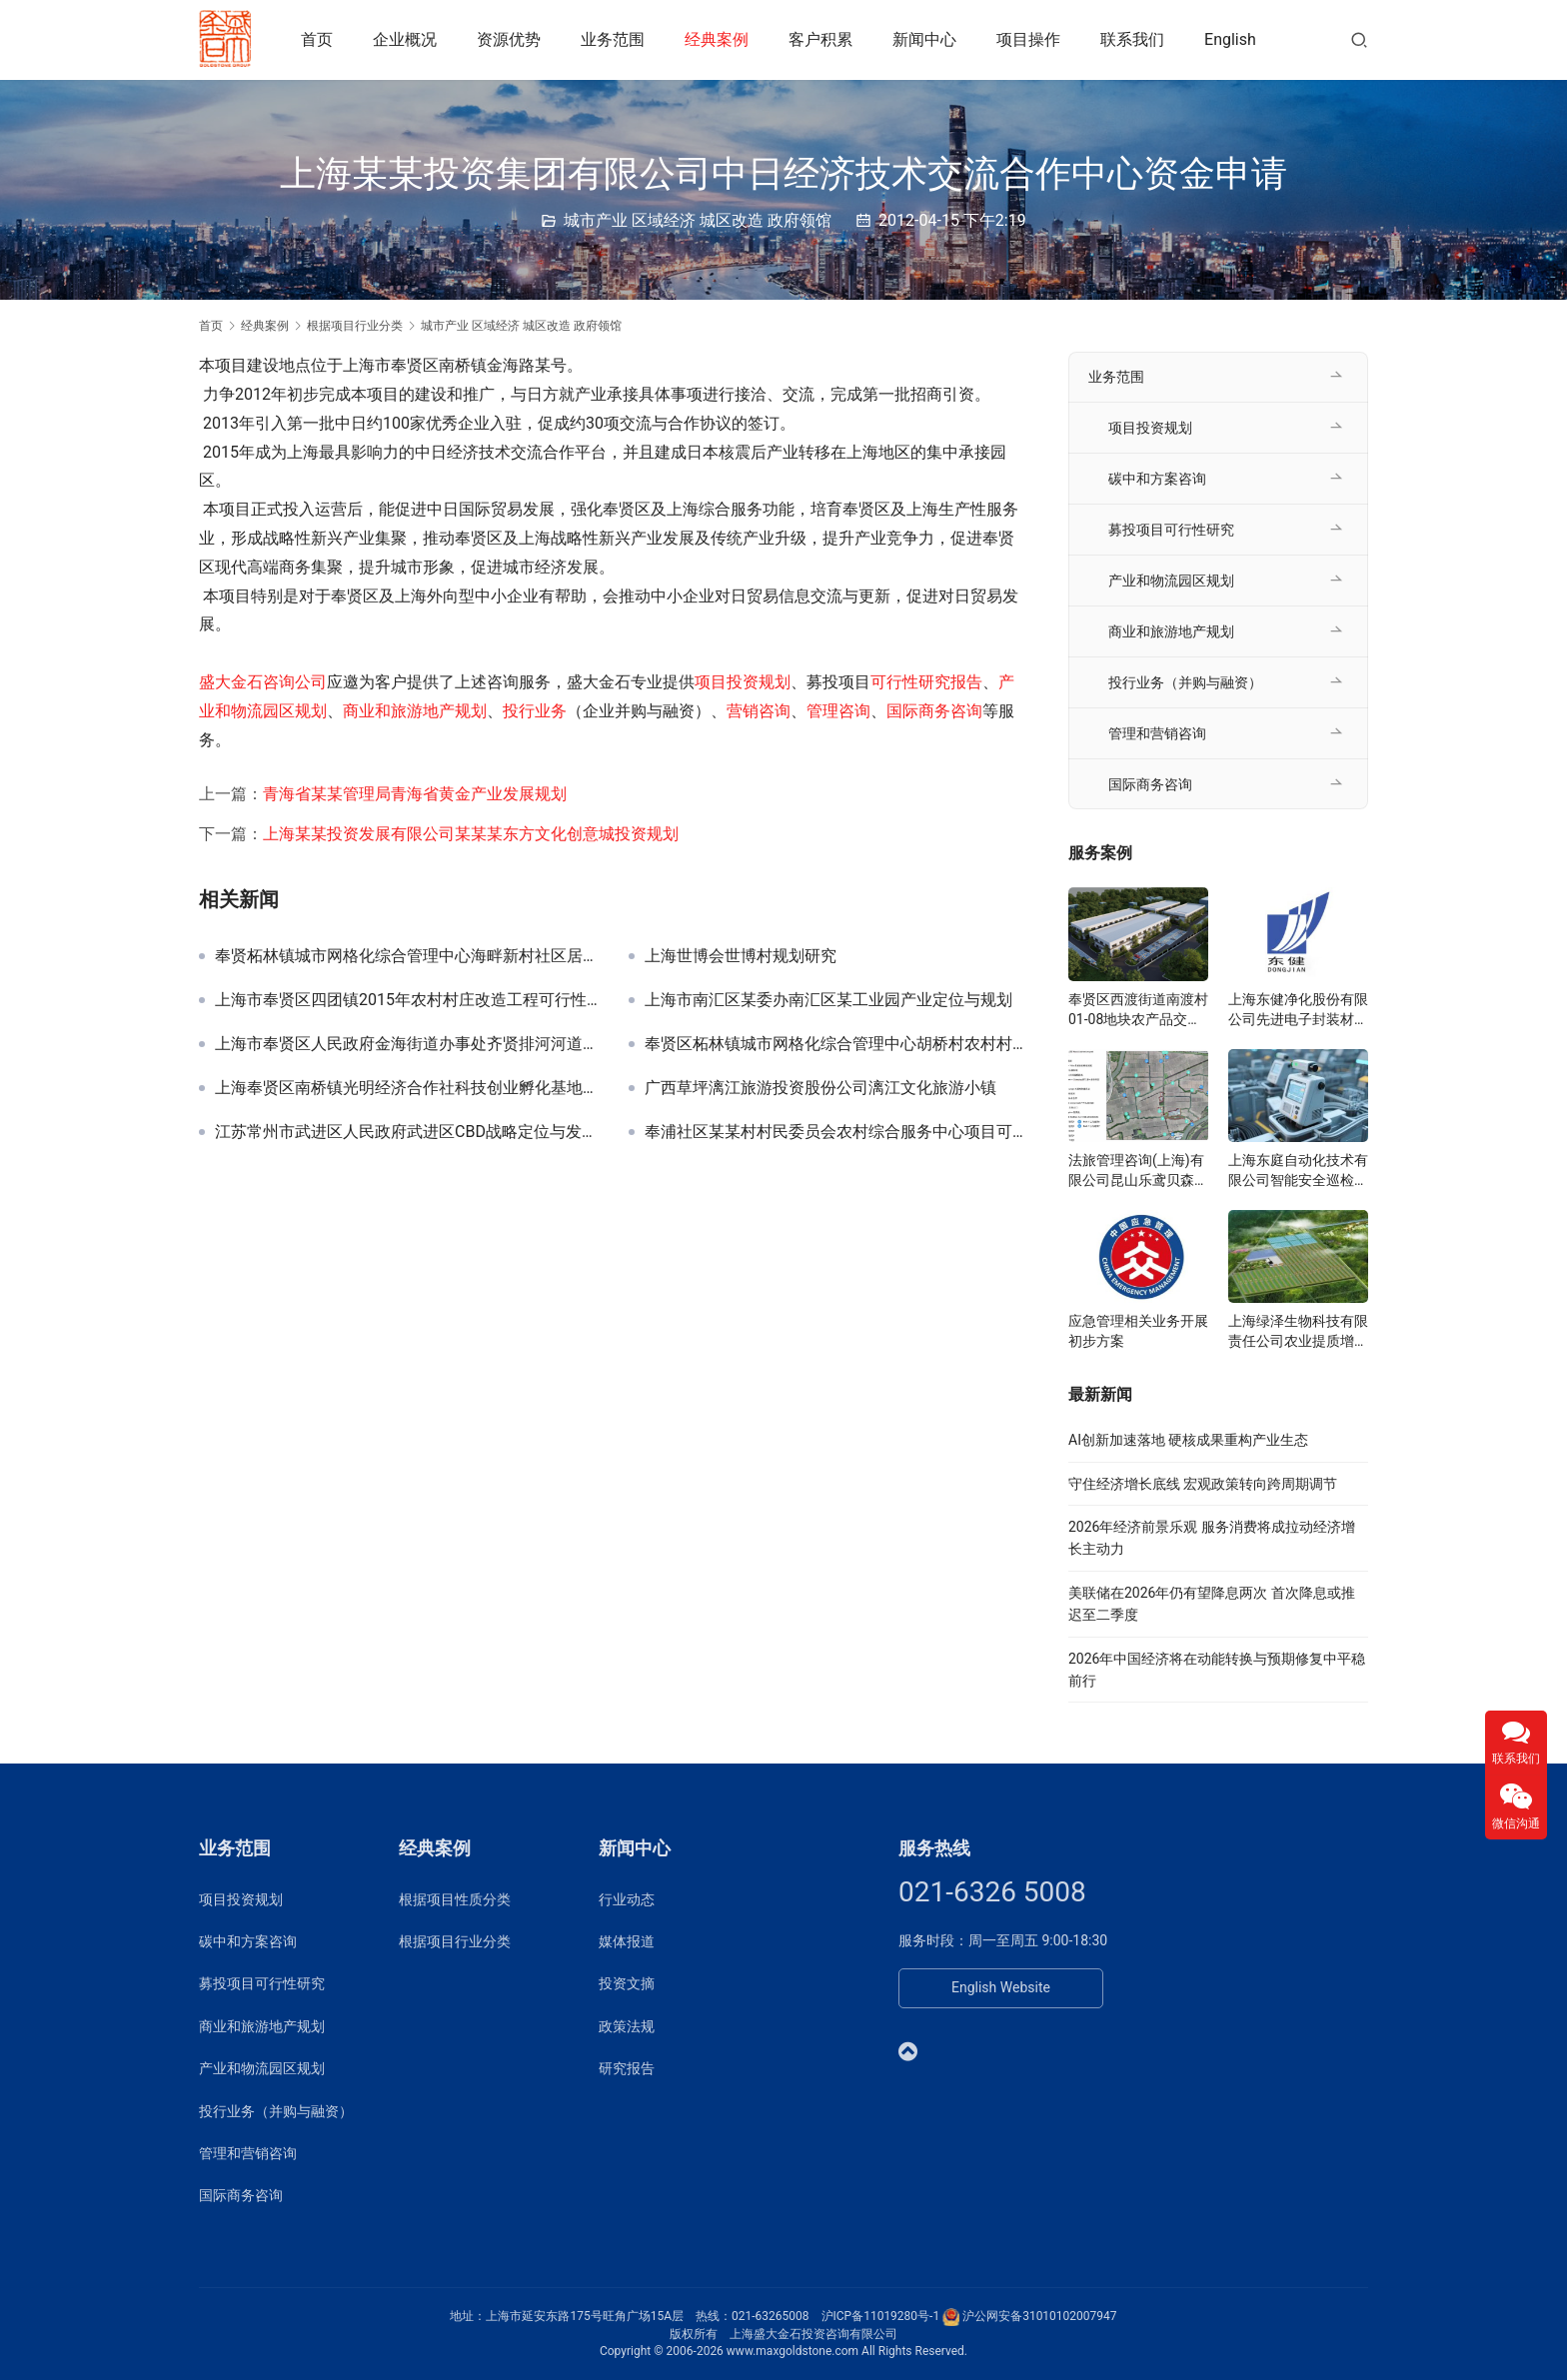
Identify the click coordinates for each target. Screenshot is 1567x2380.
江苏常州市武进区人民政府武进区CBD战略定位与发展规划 (407, 1132)
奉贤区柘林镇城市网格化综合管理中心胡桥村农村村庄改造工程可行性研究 (836, 1044)
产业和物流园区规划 (1171, 581)
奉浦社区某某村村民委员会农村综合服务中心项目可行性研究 (836, 1132)
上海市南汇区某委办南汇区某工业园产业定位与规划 (828, 1000)
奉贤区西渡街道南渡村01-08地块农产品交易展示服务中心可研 (1138, 1010)
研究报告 (627, 2068)
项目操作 (1031, 39)
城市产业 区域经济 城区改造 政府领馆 (697, 220)
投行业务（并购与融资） (1185, 682)
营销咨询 (758, 710)
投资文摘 (627, 1983)
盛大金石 (231, 681)
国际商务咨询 (934, 710)
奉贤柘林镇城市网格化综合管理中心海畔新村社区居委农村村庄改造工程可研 (407, 956)
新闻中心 (927, 39)
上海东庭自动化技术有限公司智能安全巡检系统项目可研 (1298, 1171)
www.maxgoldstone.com (792, 2351)
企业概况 (408, 39)
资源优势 (512, 39)
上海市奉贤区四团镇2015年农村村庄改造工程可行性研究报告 (407, 1000)
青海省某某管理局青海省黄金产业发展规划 (415, 793)
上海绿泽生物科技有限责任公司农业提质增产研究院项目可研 (1298, 1332)
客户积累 (823, 39)
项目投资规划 (742, 681)
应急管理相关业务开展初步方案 (1138, 1331)
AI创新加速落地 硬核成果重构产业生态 (1188, 1440)
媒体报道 (627, 1941)
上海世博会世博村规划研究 (740, 956)
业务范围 (616, 39)
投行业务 (535, 710)
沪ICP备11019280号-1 (880, 2316)
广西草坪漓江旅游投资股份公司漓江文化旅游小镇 (820, 1088)
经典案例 (720, 39)
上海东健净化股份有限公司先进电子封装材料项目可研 (1298, 1010)
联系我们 (1135, 39)
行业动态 (627, 1899)
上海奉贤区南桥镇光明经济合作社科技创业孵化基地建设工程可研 (407, 1088)
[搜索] (1359, 39)
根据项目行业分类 (455, 1941)
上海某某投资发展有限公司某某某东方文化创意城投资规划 (471, 833)
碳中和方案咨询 (1157, 479)
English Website (1000, 1987)
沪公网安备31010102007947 (1039, 2316)
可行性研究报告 (926, 681)
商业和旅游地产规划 (415, 710)
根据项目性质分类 (455, 1899)
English (1233, 39)
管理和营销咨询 (1157, 733)
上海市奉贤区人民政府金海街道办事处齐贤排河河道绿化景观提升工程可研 (407, 1044)
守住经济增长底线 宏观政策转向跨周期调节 (1202, 1484)
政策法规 (627, 2026)
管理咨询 (838, 710)
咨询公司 (295, 681)
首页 (320, 39)
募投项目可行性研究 (1171, 530)
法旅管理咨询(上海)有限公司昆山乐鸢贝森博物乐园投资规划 (1138, 1171)
